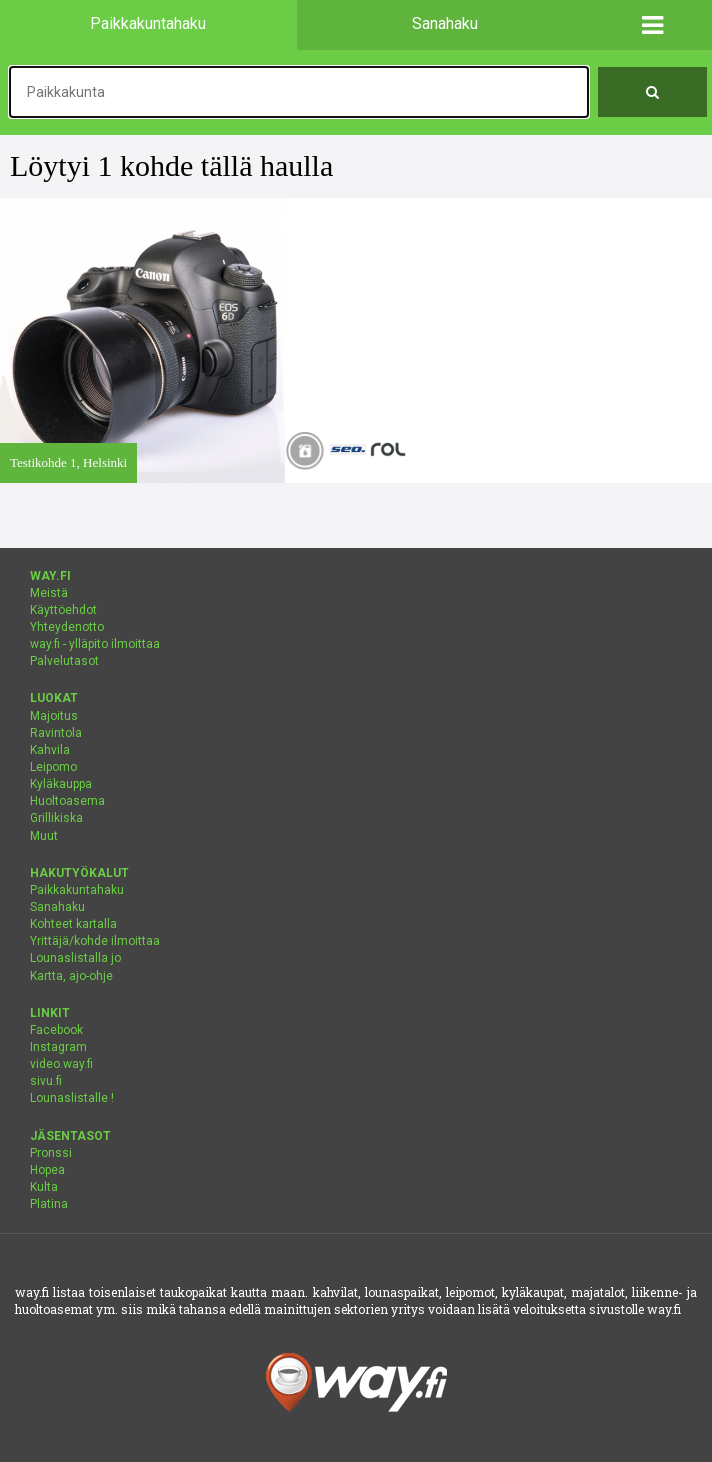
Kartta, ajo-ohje (71, 976)
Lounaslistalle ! (72, 1098)
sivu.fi (46, 1081)
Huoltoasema (67, 801)
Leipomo (53, 767)
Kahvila (50, 750)
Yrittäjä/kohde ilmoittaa (95, 941)
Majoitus (54, 716)
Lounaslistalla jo (75, 958)
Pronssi (51, 1153)
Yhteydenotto (67, 627)
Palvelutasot (64, 661)
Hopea (47, 1170)
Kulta (44, 1187)
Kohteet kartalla (73, 924)
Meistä (49, 593)
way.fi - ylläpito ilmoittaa (95, 644)
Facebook (56, 1030)
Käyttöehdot (63, 610)
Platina (49, 1204)
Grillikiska (56, 818)
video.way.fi (61, 1064)
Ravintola (56, 733)
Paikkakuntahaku (77, 890)
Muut (44, 836)
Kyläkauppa (61, 784)
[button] (652, 25)
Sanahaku (57, 907)
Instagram (58, 1047)
